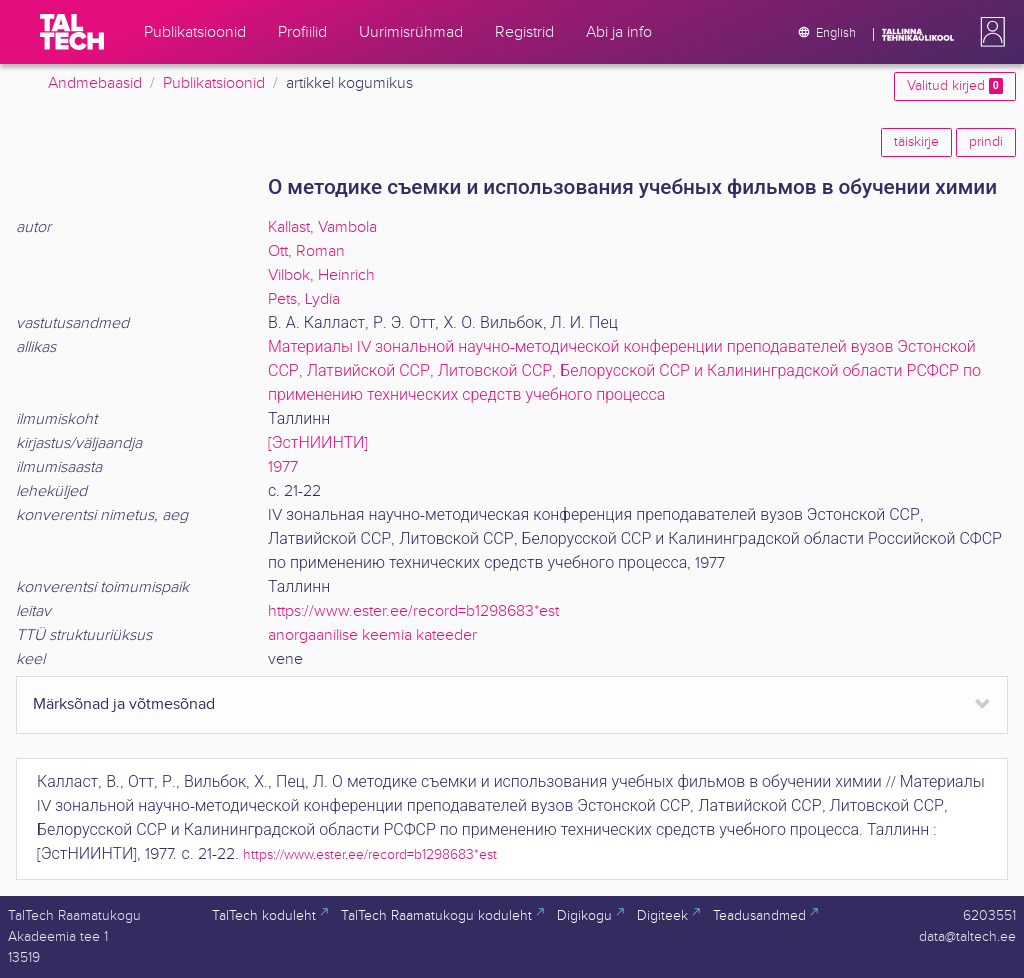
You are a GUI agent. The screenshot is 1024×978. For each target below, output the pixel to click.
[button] (989, 32)
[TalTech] (72, 32)
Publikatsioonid (214, 83)
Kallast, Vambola (322, 227)
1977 (283, 467)
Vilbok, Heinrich (321, 275)
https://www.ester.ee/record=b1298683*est (413, 611)
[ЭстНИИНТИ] (318, 443)
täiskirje (916, 142)
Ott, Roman (306, 251)
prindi (986, 142)
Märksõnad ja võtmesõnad (124, 704)
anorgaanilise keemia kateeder (372, 635)
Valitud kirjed (955, 86)
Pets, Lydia (304, 299)
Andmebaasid (95, 83)
